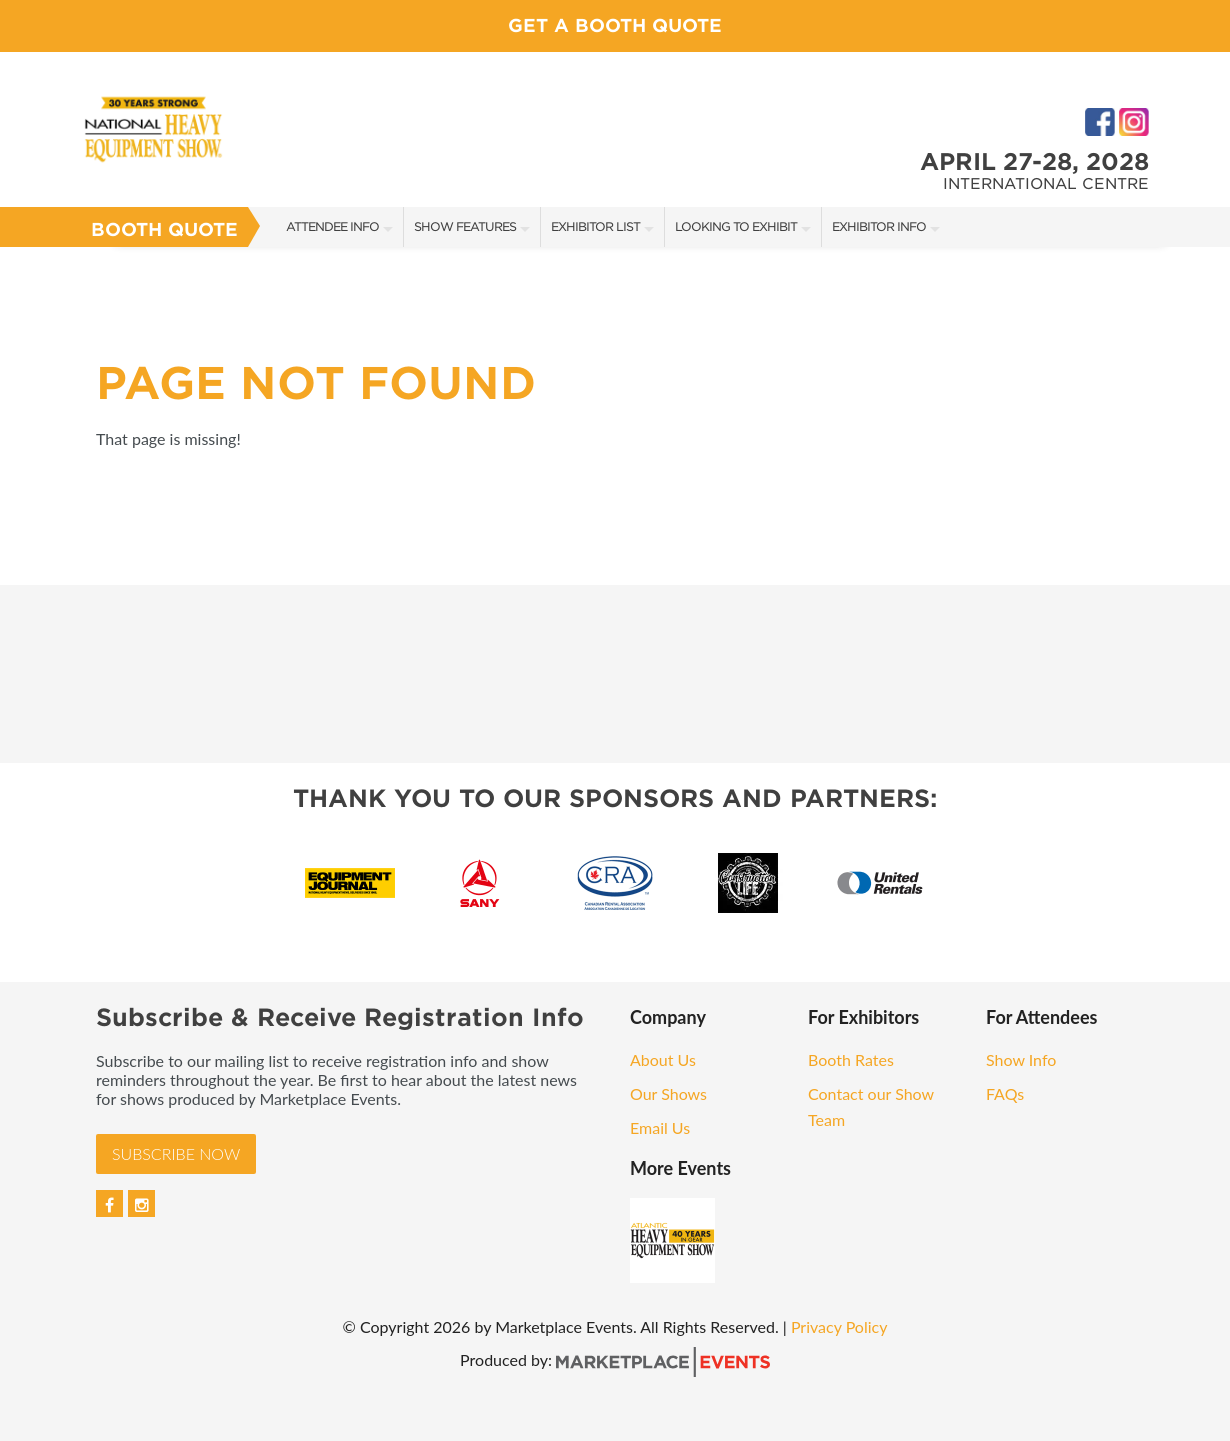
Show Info (1021, 1059)
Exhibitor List (595, 226)
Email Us (660, 1127)
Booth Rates (851, 1059)
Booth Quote (164, 229)
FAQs (1005, 1093)
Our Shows (668, 1093)
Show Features (465, 226)
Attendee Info (332, 226)
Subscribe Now (176, 1153)
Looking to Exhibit (736, 226)
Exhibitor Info (879, 226)
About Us (663, 1059)
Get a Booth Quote (615, 25)
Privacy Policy (839, 1326)
